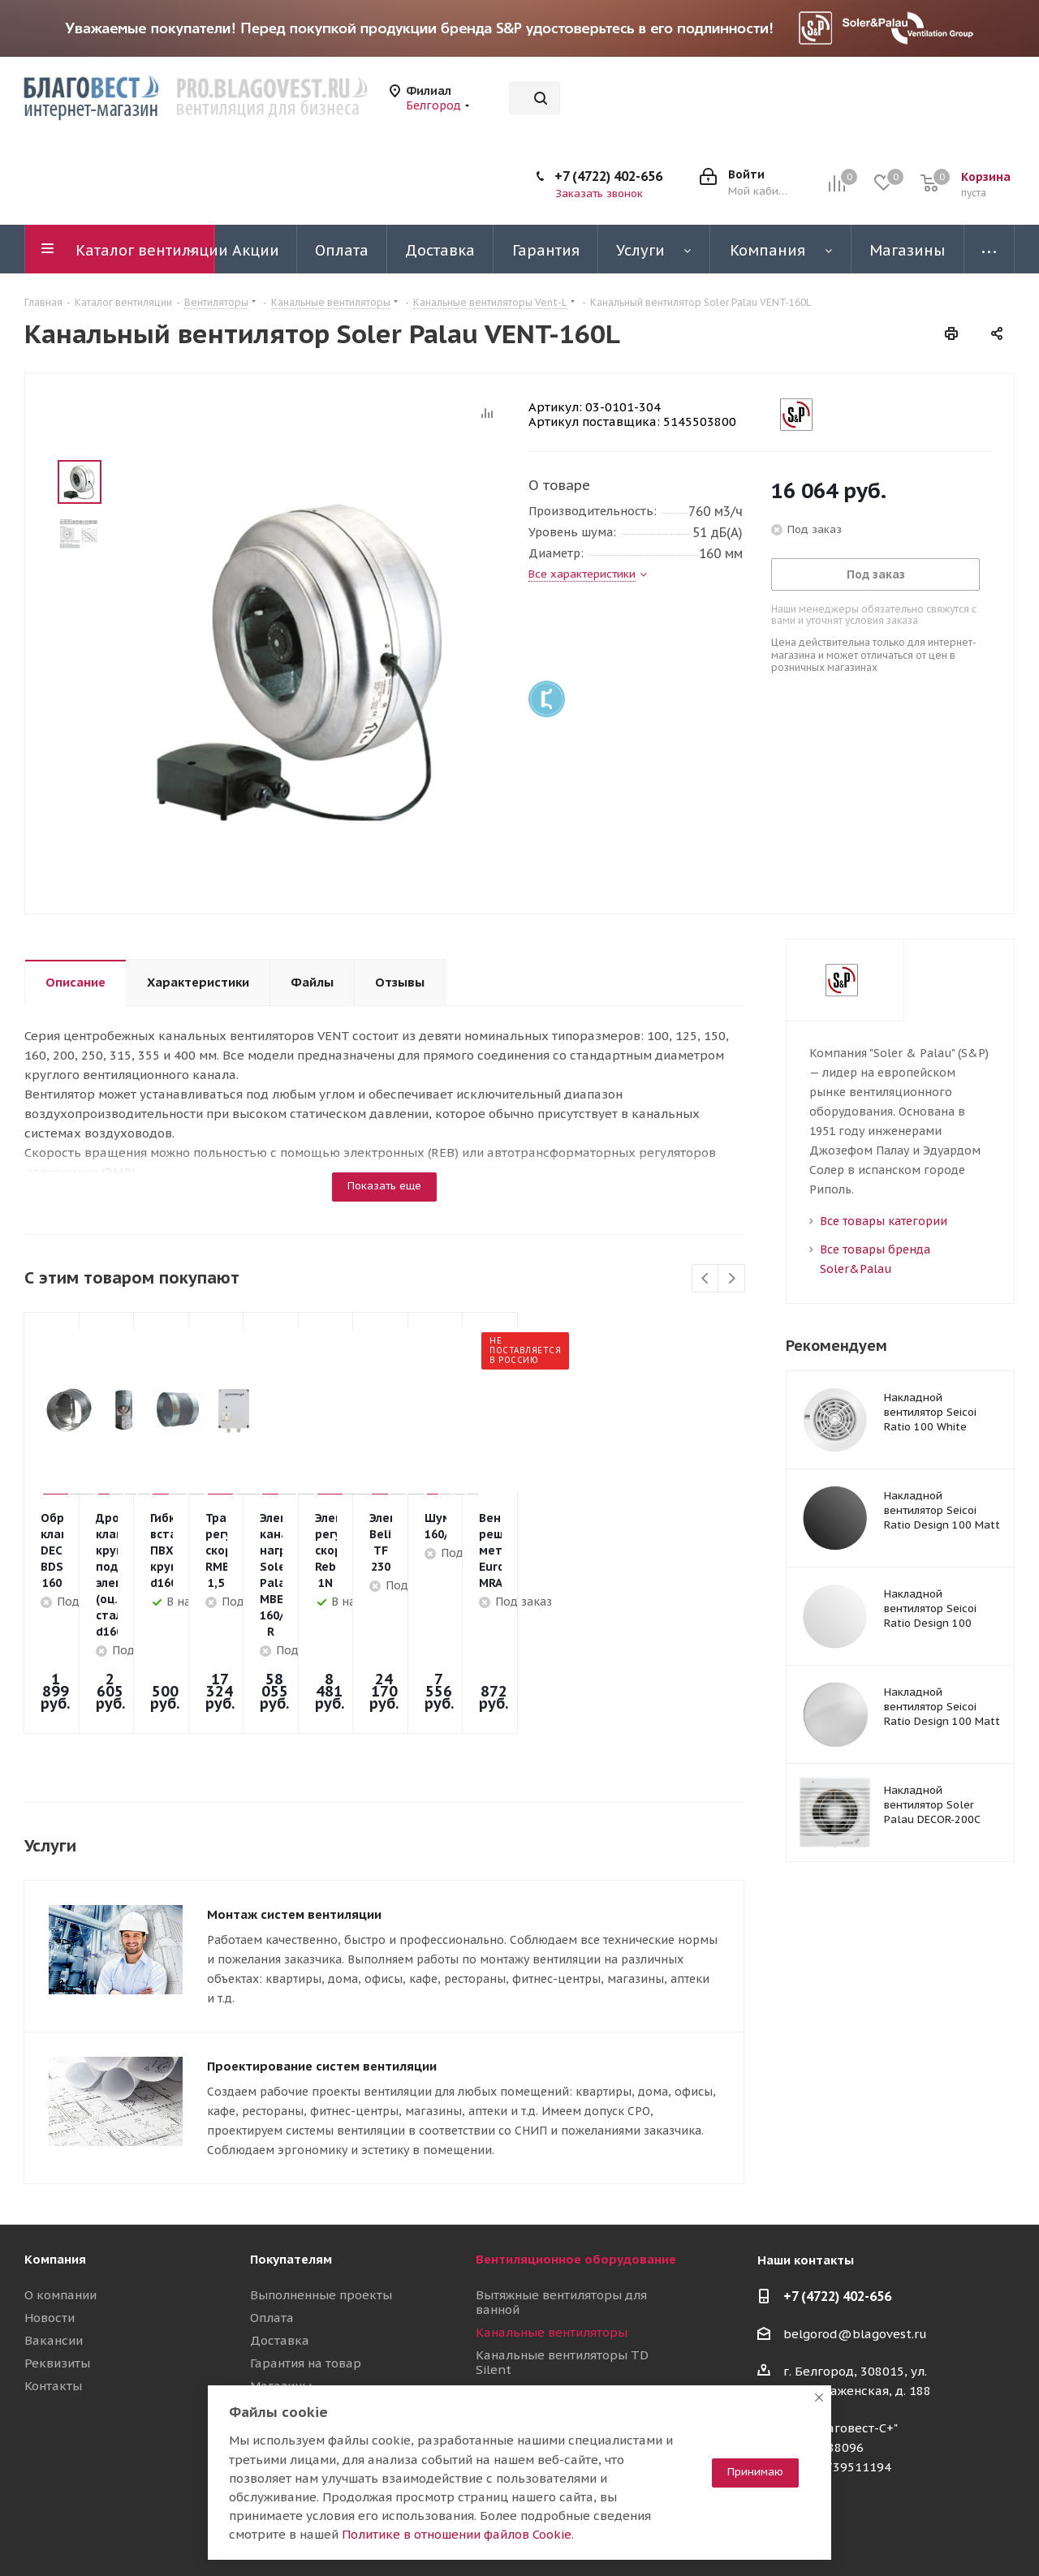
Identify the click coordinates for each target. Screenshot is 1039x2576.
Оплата (272, 2228)
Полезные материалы (317, 2319)
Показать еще (384, 1186)
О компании (60, 2205)
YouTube (921, 2534)
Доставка (279, 2251)
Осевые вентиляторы (541, 2303)
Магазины (281, 2296)
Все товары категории (883, 1221)
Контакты (53, 2296)
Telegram (880, 2534)
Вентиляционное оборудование (576, 2170)
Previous (705, 1279)
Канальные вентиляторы (551, 2243)
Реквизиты (57, 2273)
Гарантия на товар (305, 2273)
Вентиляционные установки (560, 2325)
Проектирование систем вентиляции (322, 1977)
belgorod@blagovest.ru (855, 2244)
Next (731, 1279)
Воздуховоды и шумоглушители (573, 2371)
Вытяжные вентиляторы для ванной (561, 2213)
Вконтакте (840, 2534)
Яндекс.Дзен (1002, 2534)
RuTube (962, 2534)
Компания (55, 2170)
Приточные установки (543, 2348)
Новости (49, 2228)
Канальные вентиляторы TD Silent (562, 2273)
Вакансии (53, 2251)
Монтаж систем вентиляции (294, 1825)
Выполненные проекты (321, 2205)
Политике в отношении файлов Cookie (456, 2534)
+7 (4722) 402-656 (608, 176)
